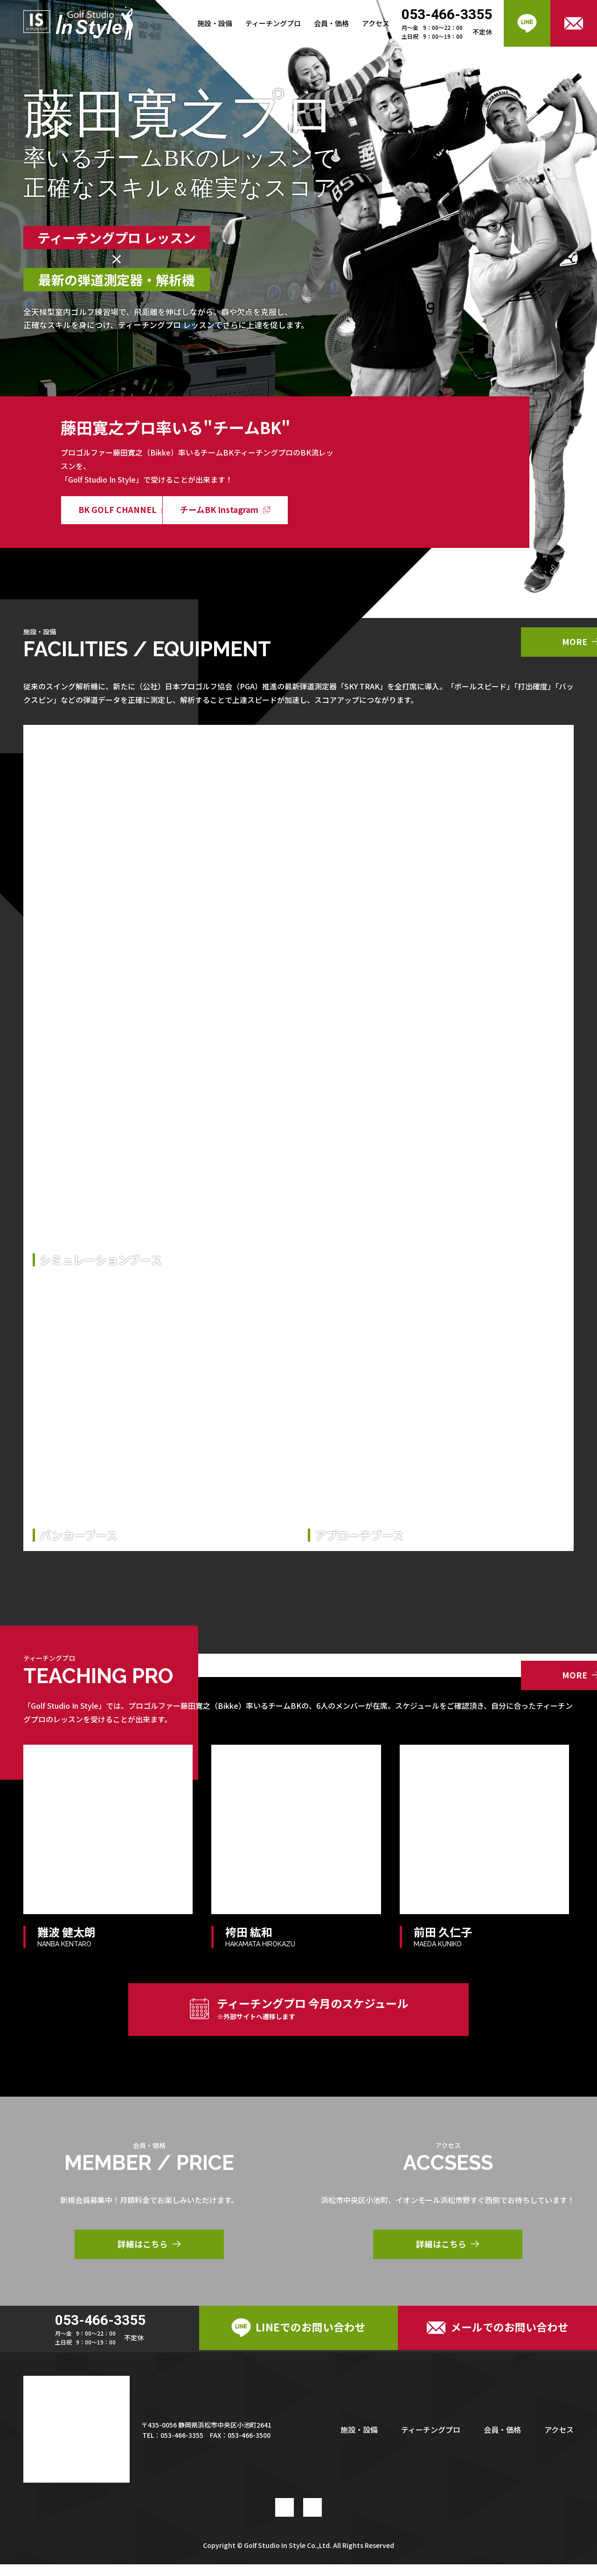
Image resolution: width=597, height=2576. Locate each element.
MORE (495, 643)
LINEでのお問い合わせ (298, 2338)
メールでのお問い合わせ (497, 2338)
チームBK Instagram (267, 510)
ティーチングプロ (273, 23)
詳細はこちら (149, 2252)
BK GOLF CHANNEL (126, 510)
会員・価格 (331, 23)
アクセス (375, 23)
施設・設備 (214, 23)
